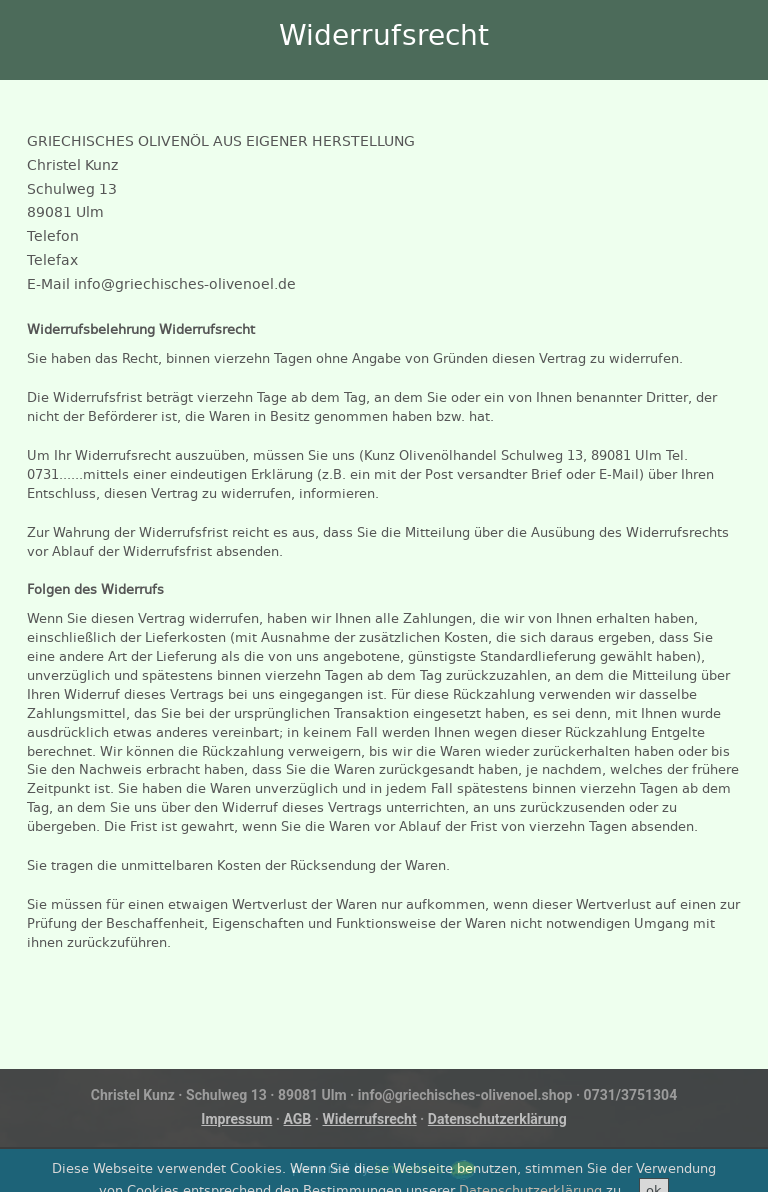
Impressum (236, 1119)
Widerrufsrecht (370, 1119)
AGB (298, 1119)
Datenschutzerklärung (497, 1119)
